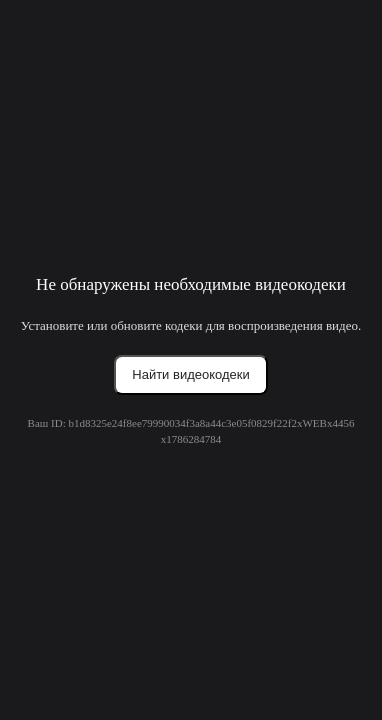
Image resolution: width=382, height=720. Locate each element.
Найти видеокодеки (190, 374)
